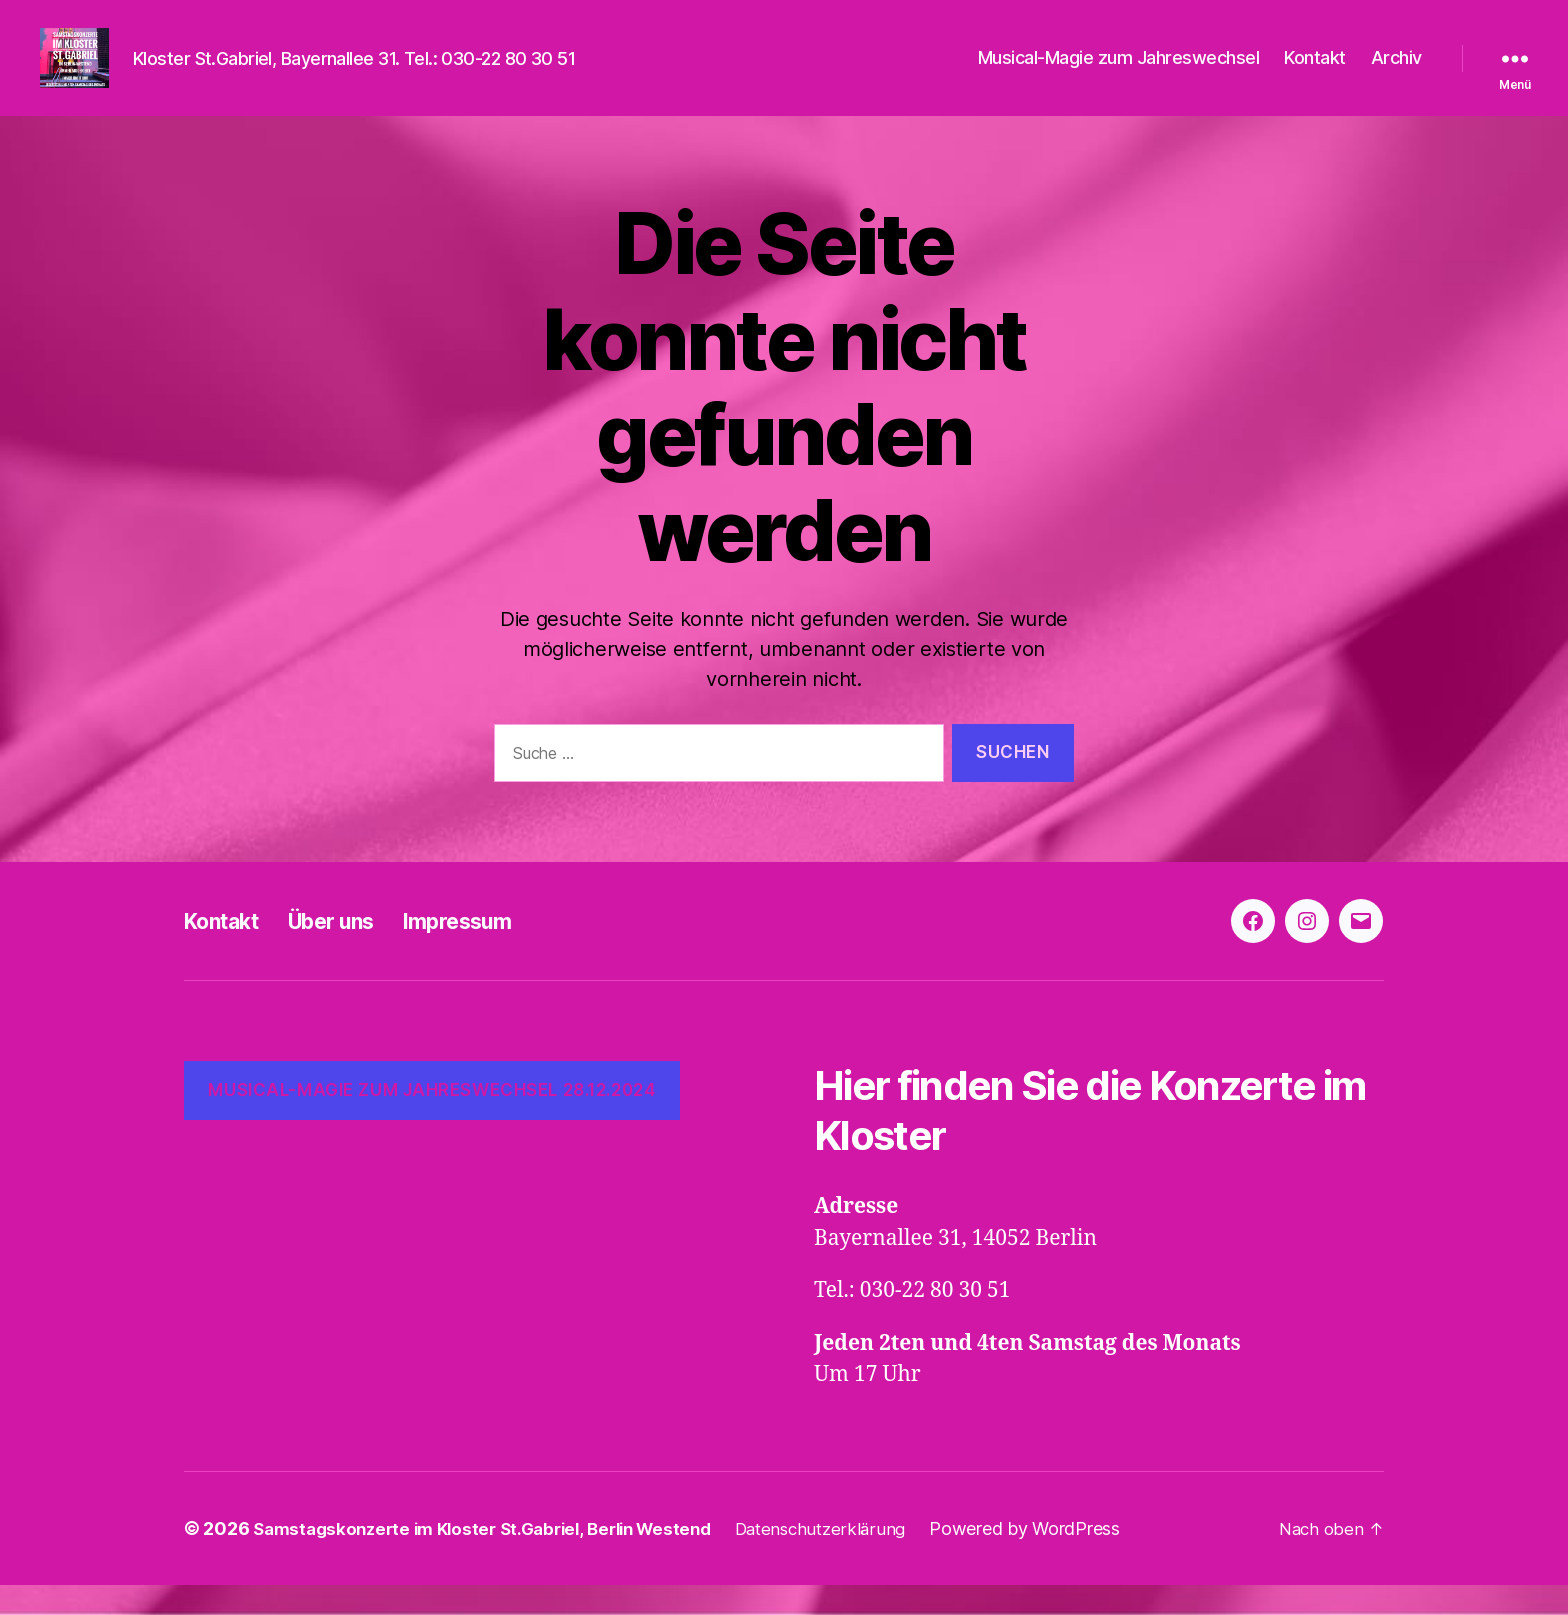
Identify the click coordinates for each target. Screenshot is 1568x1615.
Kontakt (1315, 72)
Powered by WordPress (1060, 1558)
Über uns (353, 950)
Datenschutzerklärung (852, 1558)
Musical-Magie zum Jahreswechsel (1119, 72)
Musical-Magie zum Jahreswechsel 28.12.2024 (431, 1120)
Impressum (496, 950)
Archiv (1396, 72)
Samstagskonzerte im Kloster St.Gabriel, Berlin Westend (495, 1558)
